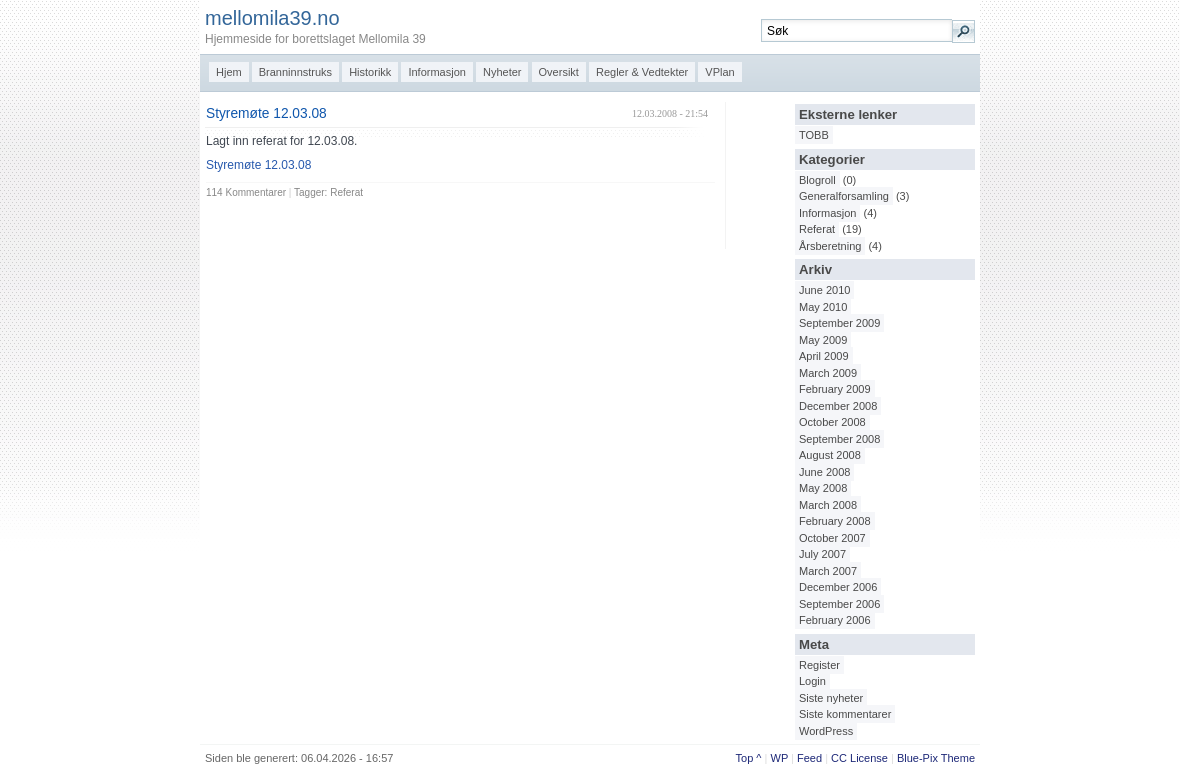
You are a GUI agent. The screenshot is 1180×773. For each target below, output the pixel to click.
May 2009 (823, 340)
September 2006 (839, 604)
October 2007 (832, 538)
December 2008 (838, 406)
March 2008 (828, 505)
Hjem (229, 72)
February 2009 (835, 389)
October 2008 (832, 422)
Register (819, 665)
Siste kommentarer (845, 714)
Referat (817, 229)
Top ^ (749, 758)
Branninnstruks (295, 72)
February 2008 (835, 521)
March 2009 (828, 373)
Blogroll (817, 180)
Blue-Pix (917, 758)
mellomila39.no (272, 18)
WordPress (826, 731)
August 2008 (830, 455)
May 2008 (823, 488)
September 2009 (839, 323)
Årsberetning (830, 246)
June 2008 (824, 472)
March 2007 (828, 571)
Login (812, 681)
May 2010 (823, 307)
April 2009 (824, 356)
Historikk (370, 72)
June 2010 (824, 290)
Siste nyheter (831, 698)
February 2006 (835, 620)
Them (955, 758)
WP (780, 758)
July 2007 (822, 554)
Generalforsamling (844, 196)
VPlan (719, 72)
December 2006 (838, 587)
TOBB (814, 135)
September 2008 (839, 439)
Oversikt (559, 72)
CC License (859, 758)
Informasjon (436, 72)
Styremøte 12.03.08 (266, 113)
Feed (809, 758)
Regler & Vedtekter (642, 72)
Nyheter (502, 72)
